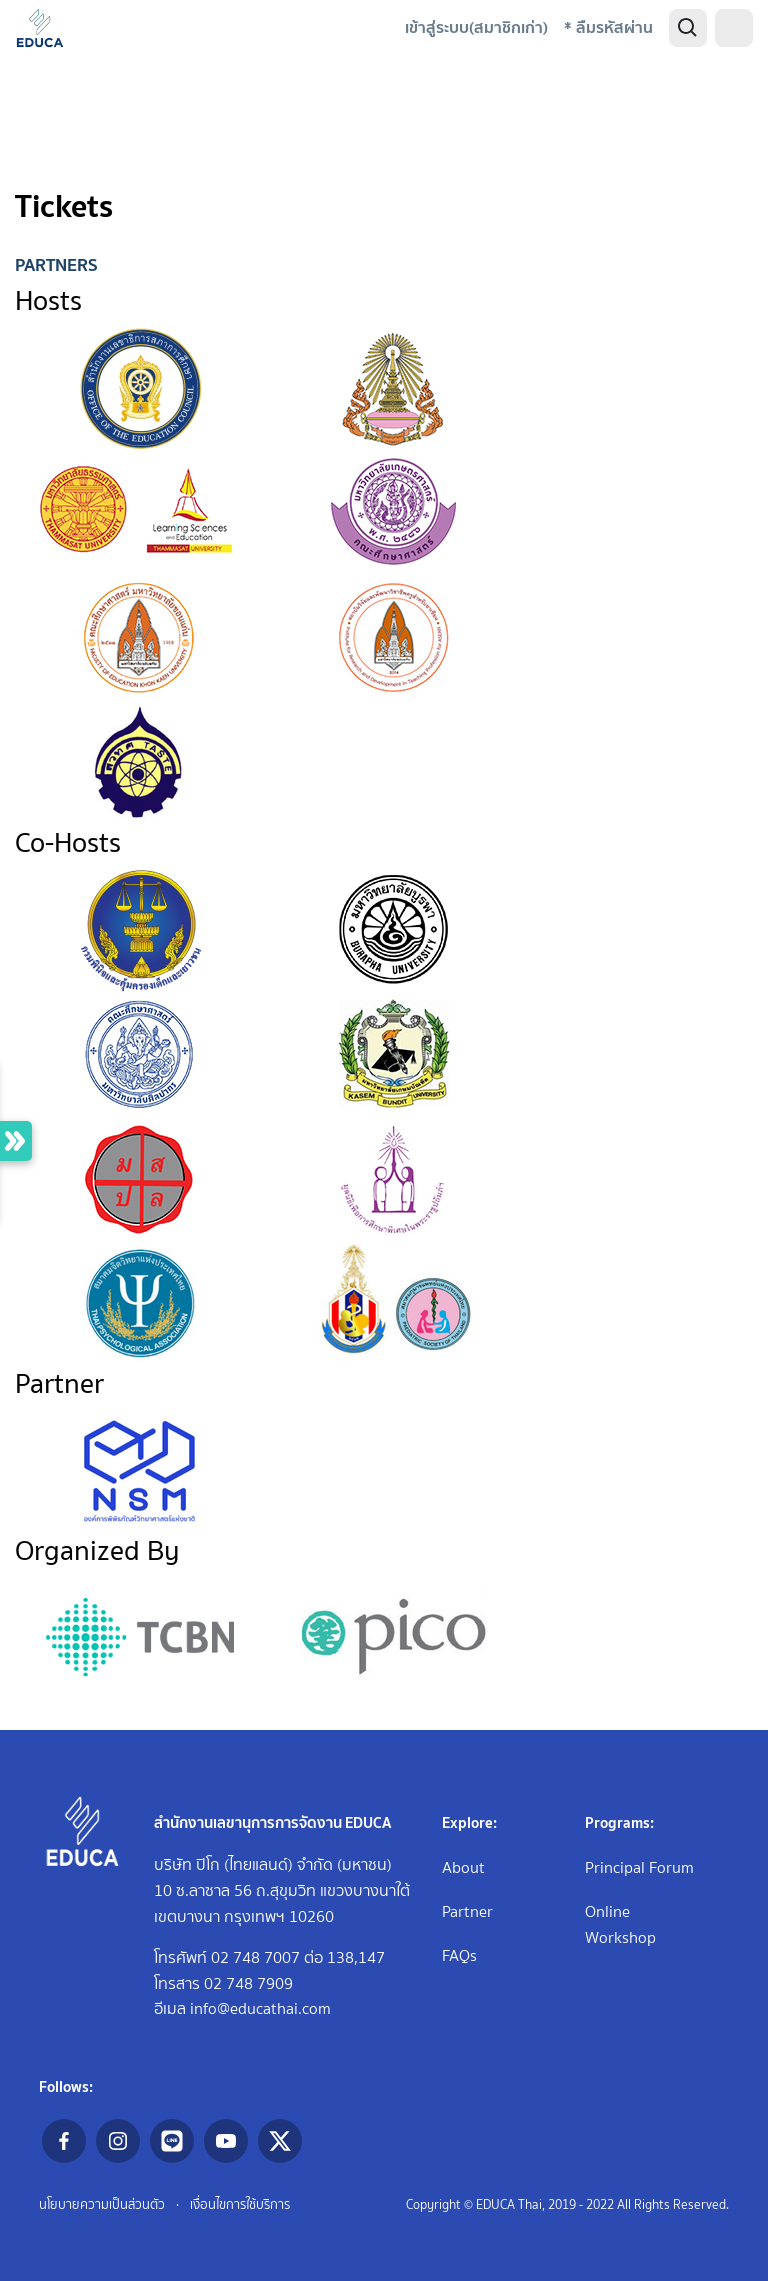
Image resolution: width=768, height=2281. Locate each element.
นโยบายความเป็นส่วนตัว (102, 2204)
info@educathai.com (260, 2008)
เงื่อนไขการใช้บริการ (240, 2204)
